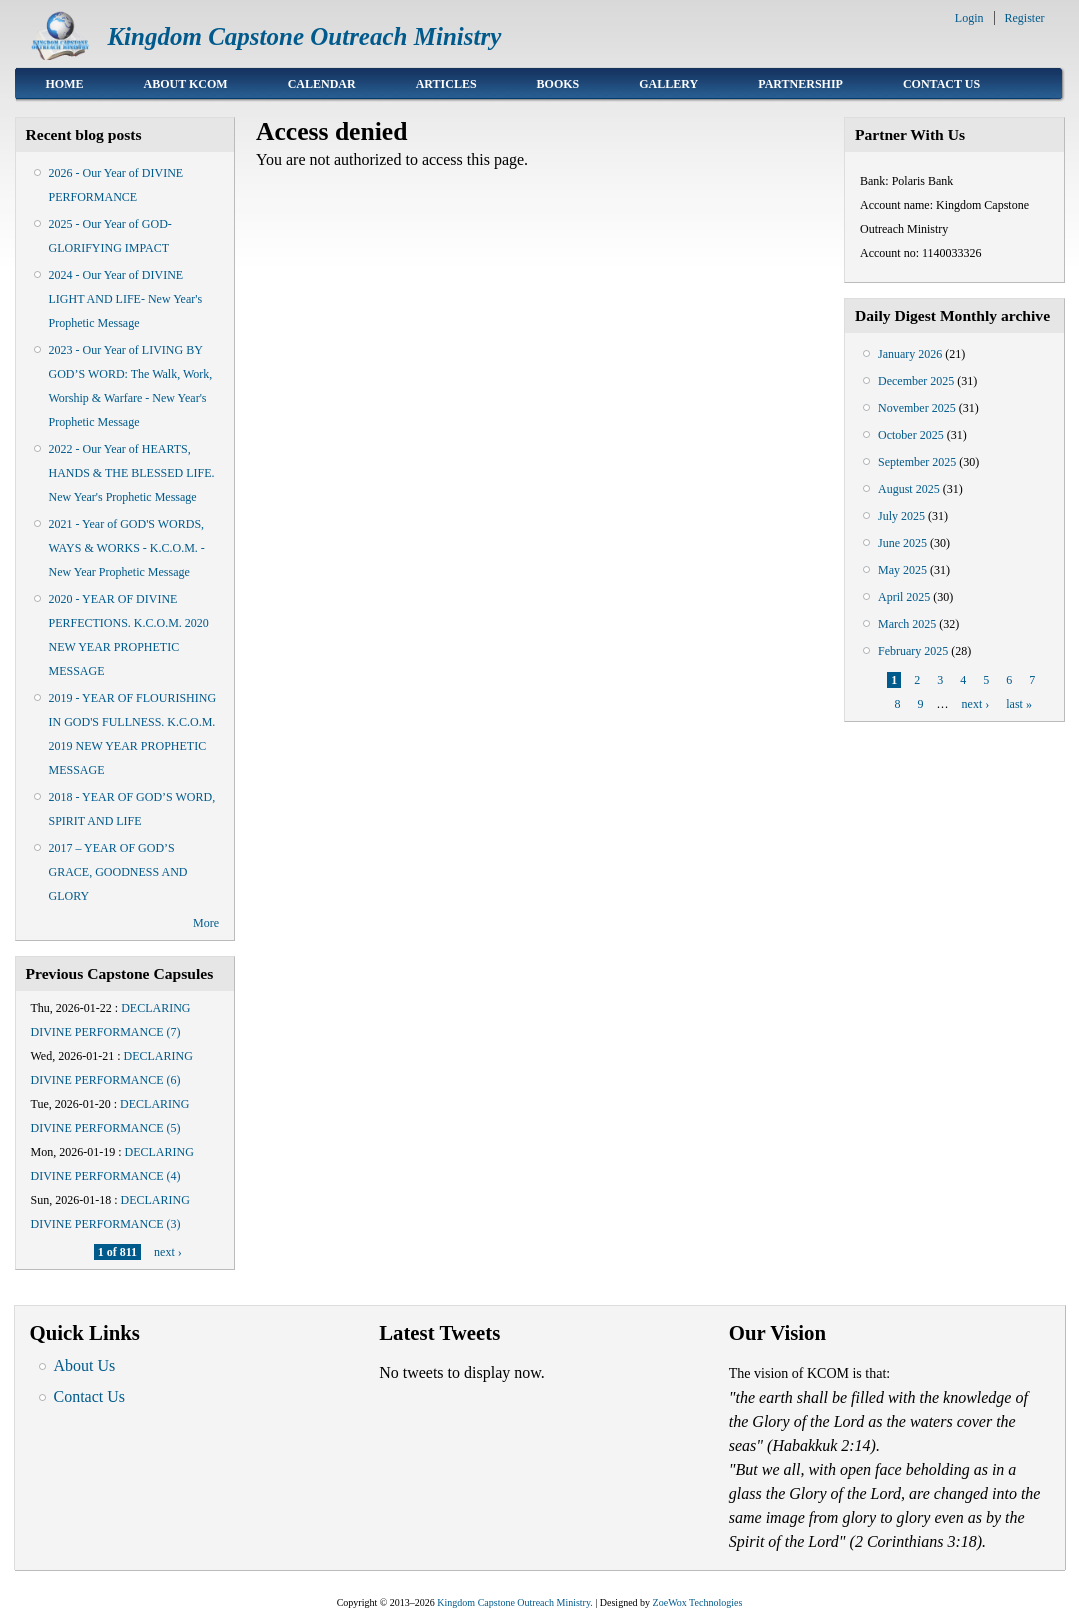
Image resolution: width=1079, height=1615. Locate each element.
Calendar (322, 84)
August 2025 (909, 489)
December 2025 (916, 381)
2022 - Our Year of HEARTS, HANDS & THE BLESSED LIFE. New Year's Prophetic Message (132, 473)
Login (969, 18)
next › (168, 1252)
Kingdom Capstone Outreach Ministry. (514, 1602)
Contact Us (941, 84)
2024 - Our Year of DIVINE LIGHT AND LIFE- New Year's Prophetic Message (126, 299)
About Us (85, 1365)
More (206, 923)
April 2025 (904, 597)
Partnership (800, 84)
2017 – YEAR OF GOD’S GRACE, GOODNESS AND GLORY (118, 872)
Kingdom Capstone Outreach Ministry (304, 36)
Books (558, 84)
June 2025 (902, 543)
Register (1025, 18)
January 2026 (910, 354)
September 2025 (917, 462)
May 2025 (902, 570)
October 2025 (911, 435)
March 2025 (907, 624)
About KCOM (186, 84)
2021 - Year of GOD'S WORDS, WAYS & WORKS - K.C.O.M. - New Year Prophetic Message (127, 548)
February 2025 (913, 651)
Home (65, 84)
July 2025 (901, 516)
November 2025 (917, 408)
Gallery (668, 84)
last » (1019, 704)
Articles (446, 84)
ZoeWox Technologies (698, 1602)
